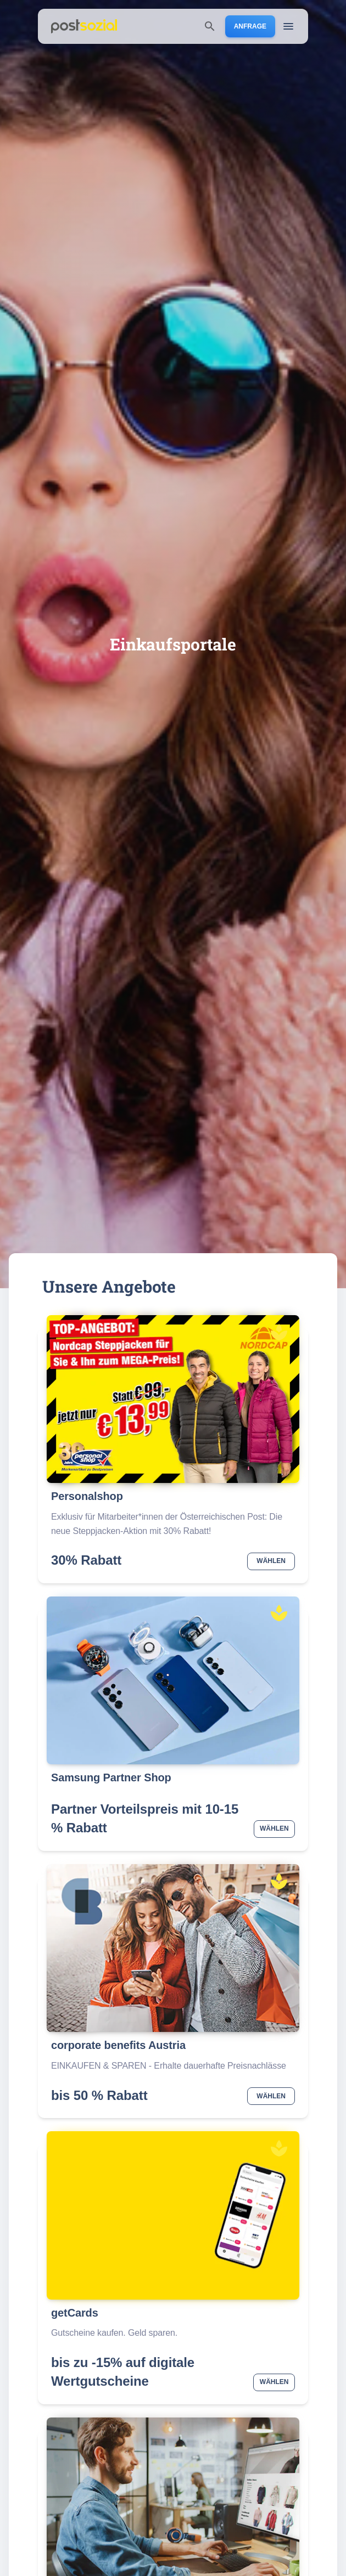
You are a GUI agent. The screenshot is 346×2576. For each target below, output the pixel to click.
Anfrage (250, 26)
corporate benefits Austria (118, 2045)
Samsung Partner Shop (111, 1777)
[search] (210, 26)
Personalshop (87, 1496)
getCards (74, 2313)
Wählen (271, 1561)
